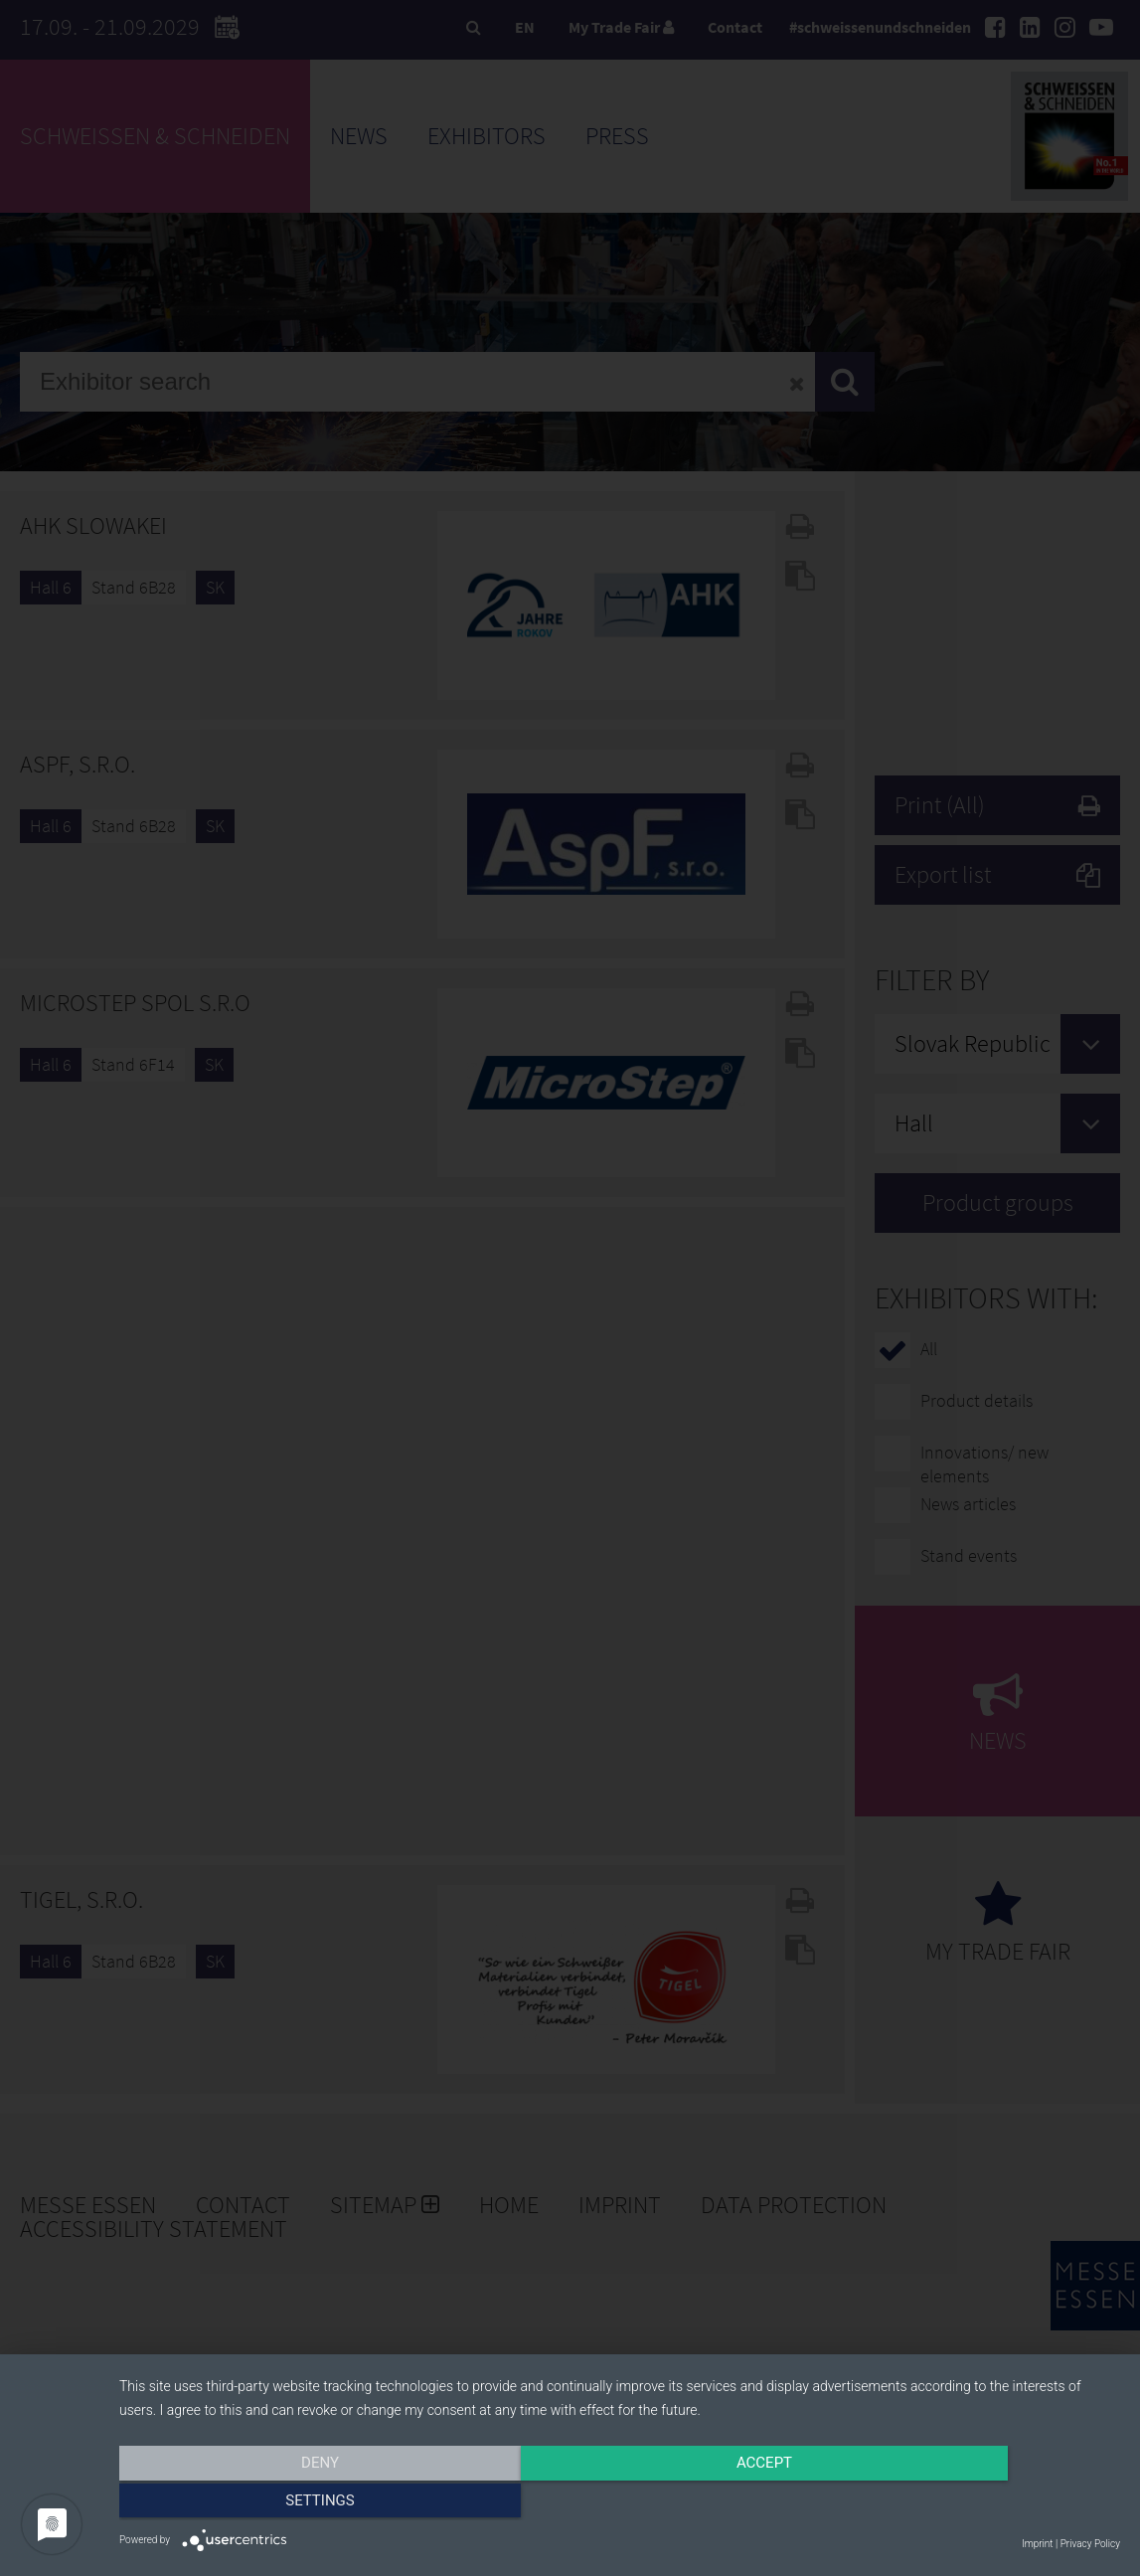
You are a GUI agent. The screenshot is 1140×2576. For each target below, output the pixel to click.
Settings (970, 2503)
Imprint (1037, 2543)
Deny (269, 2503)
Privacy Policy (1090, 2543)
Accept (619, 2503)
